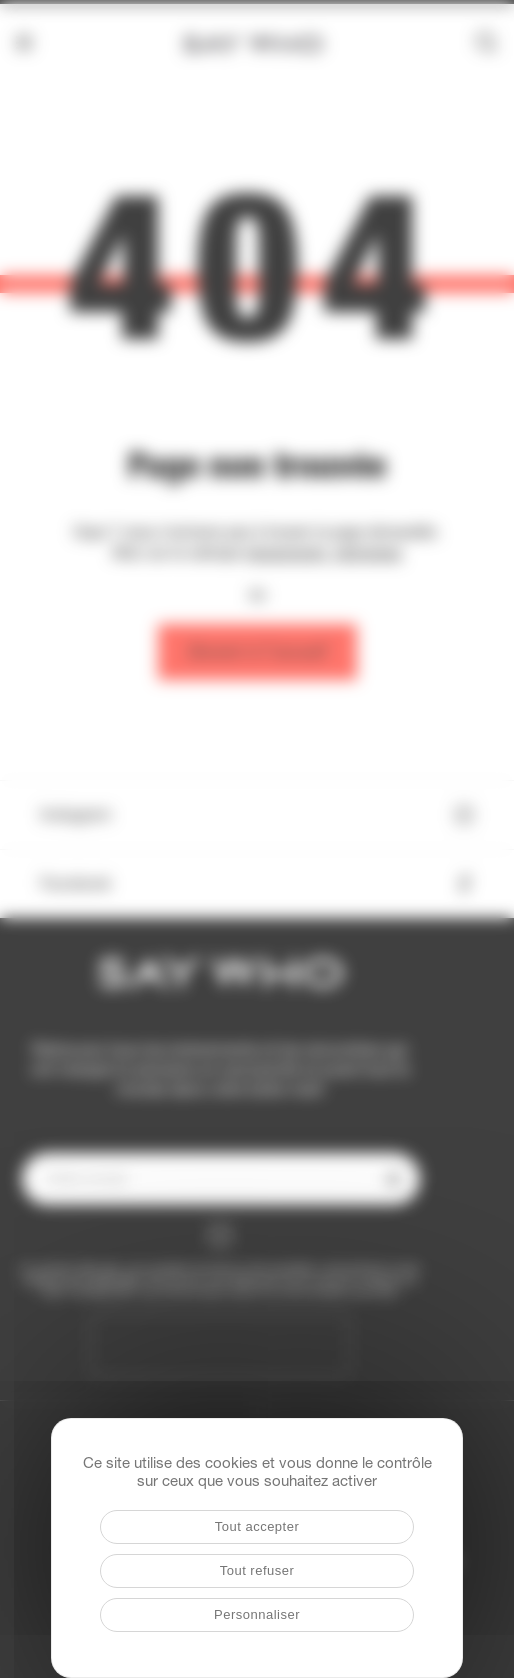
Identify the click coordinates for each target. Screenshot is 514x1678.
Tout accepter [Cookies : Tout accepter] (257, 1526)
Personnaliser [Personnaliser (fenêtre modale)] (257, 1614)
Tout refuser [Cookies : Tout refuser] (257, 1570)
